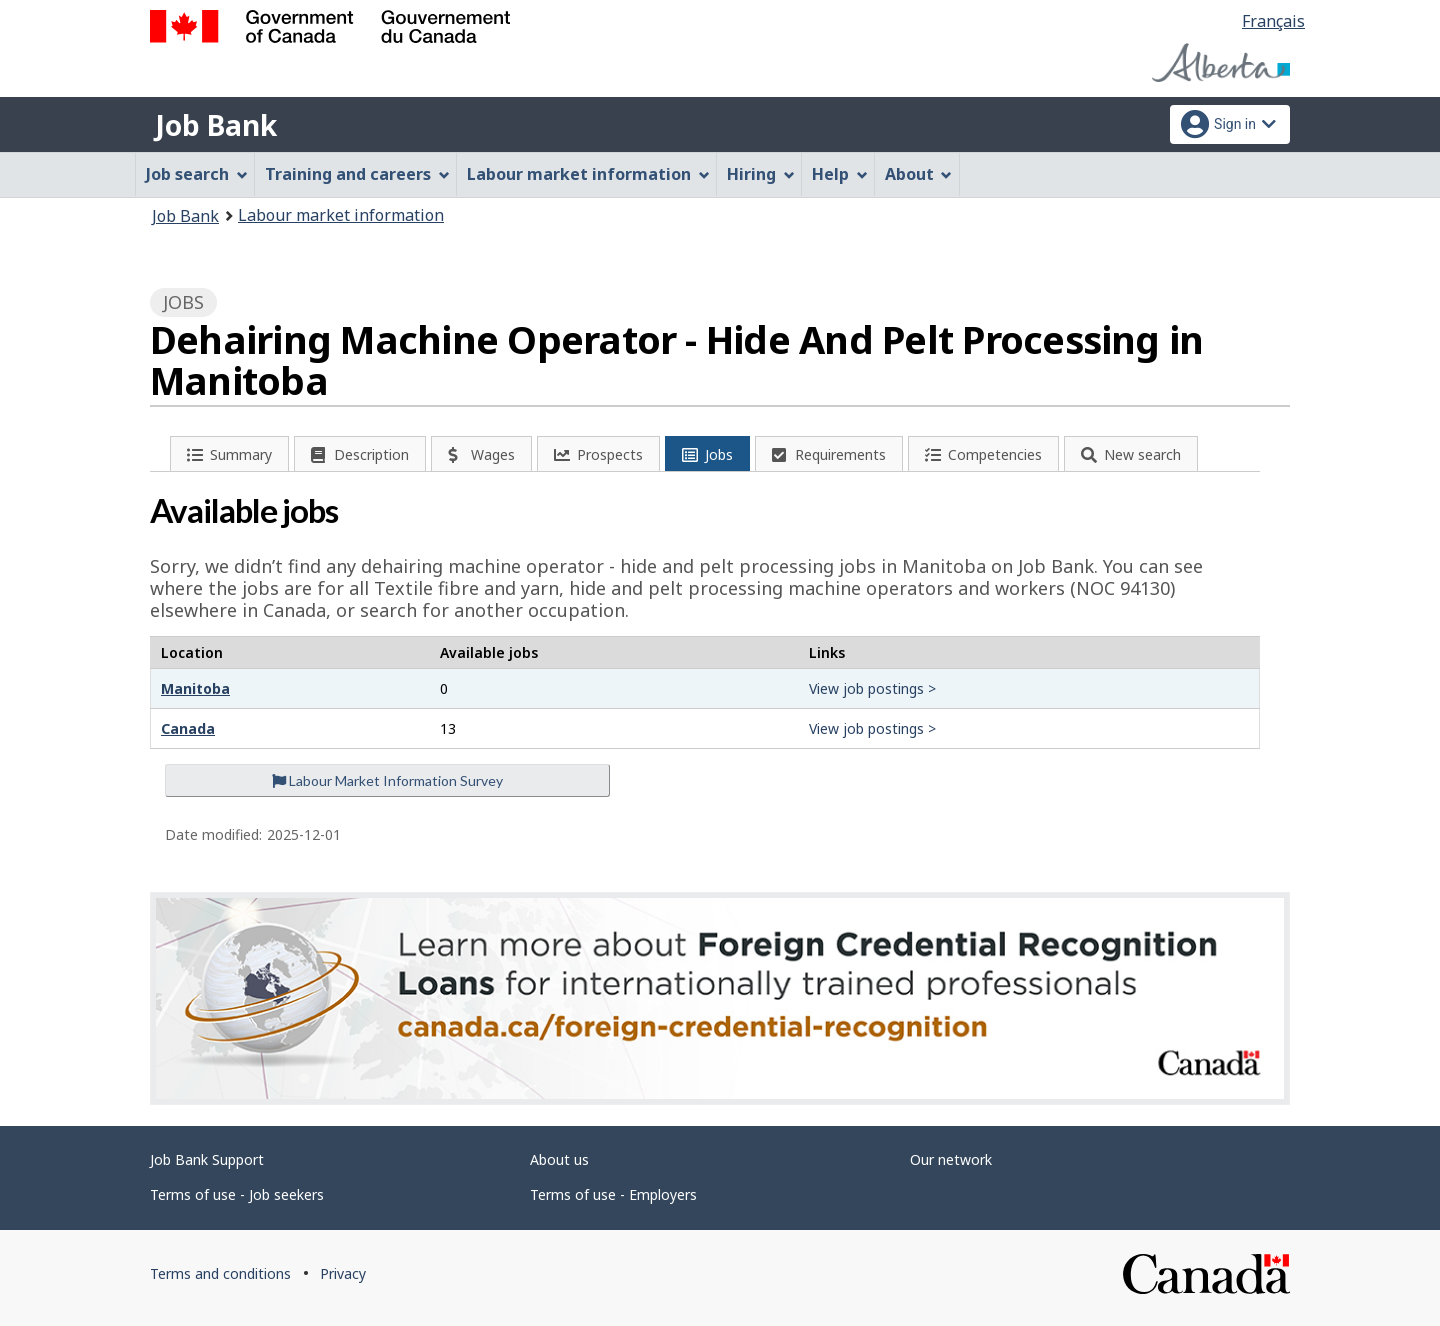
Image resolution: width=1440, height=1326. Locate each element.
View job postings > (872, 688)
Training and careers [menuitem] (357, 174)
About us (559, 1159)
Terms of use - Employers (613, 1194)
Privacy (343, 1273)
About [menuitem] (919, 174)
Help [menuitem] (840, 174)
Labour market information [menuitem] (588, 174)
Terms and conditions (220, 1273)
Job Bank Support (207, 1159)
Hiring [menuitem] (761, 174)
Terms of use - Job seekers (237, 1194)
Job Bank (216, 125)
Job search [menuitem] (197, 174)
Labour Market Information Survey (387, 780)
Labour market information (341, 215)
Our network (951, 1159)
